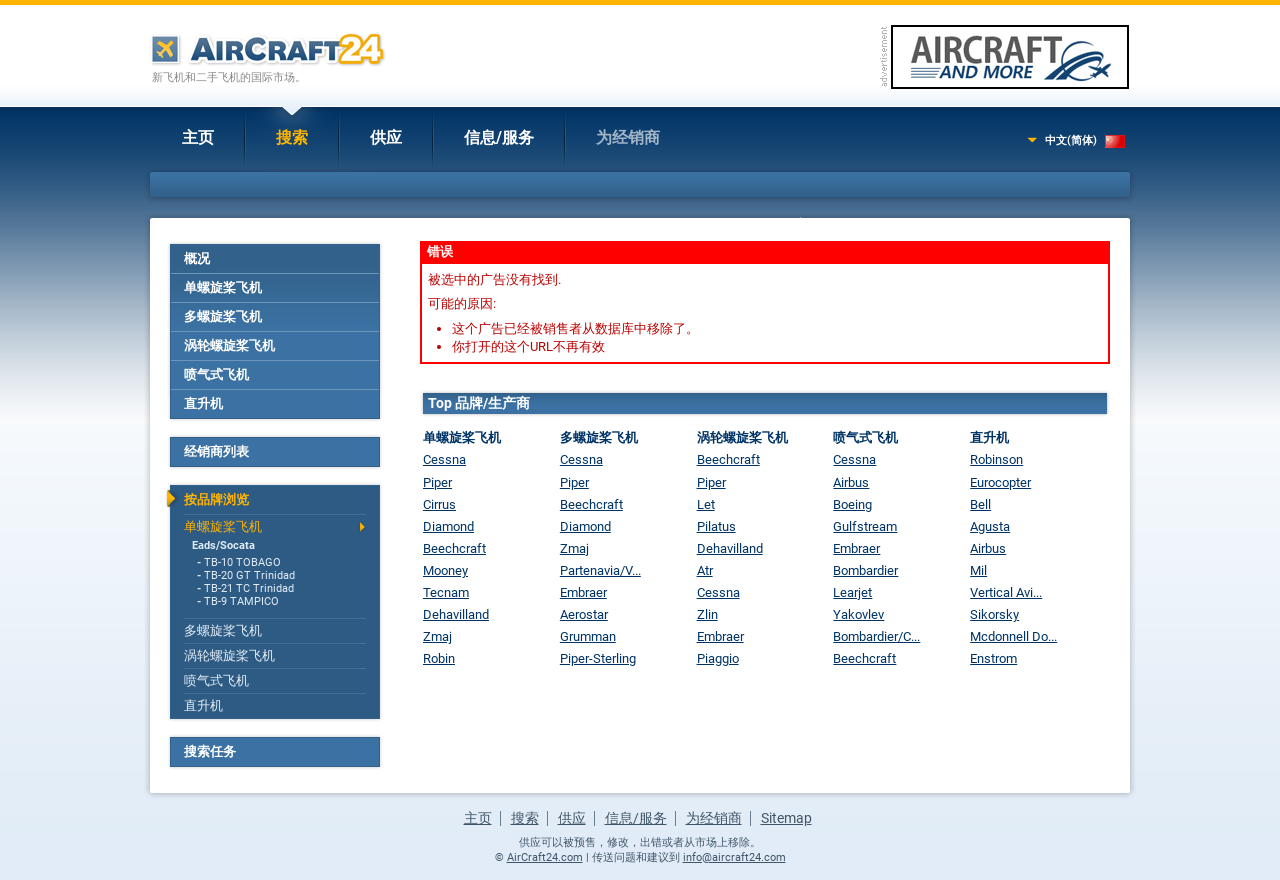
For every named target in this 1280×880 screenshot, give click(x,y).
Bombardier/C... (876, 636)
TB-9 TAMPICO (241, 601)
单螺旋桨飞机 (223, 287)
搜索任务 (210, 751)
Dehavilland (456, 614)
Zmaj (437, 636)
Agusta (990, 526)
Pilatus (716, 526)
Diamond (448, 526)
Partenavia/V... (600, 570)
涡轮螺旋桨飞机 (229, 345)
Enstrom (993, 658)
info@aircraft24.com (734, 857)
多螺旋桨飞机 (223, 316)
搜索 (292, 137)
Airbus (851, 482)
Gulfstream (865, 526)
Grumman (588, 636)
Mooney (445, 570)
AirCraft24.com (545, 857)
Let (706, 504)
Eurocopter (1000, 482)
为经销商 (628, 137)
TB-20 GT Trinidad (249, 575)
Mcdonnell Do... (1013, 636)
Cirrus (439, 504)
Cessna (444, 459)
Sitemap (786, 818)
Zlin (707, 614)
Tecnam (446, 592)
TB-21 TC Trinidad (249, 588)
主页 (198, 137)
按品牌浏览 (216, 499)
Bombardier (865, 570)
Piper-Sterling (598, 658)
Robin (439, 658)
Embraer (583, 592)
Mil (978, 570)
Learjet (852, 592)
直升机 (203, 403)
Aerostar (584, 614)
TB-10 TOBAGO (242, 562)
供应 (386, 137)
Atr (705, 570)
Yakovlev (858, 614)
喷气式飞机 (216, 374)
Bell (980, 504)
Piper (437, 482)
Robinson (996, 459)
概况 (197, 258)
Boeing (852, 504)
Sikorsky (994, 614)
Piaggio (718, 658)
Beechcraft (454, 548)
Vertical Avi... (1006, 592)
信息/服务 (499, 137)
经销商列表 (216, 451)
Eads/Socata (223, 545)
